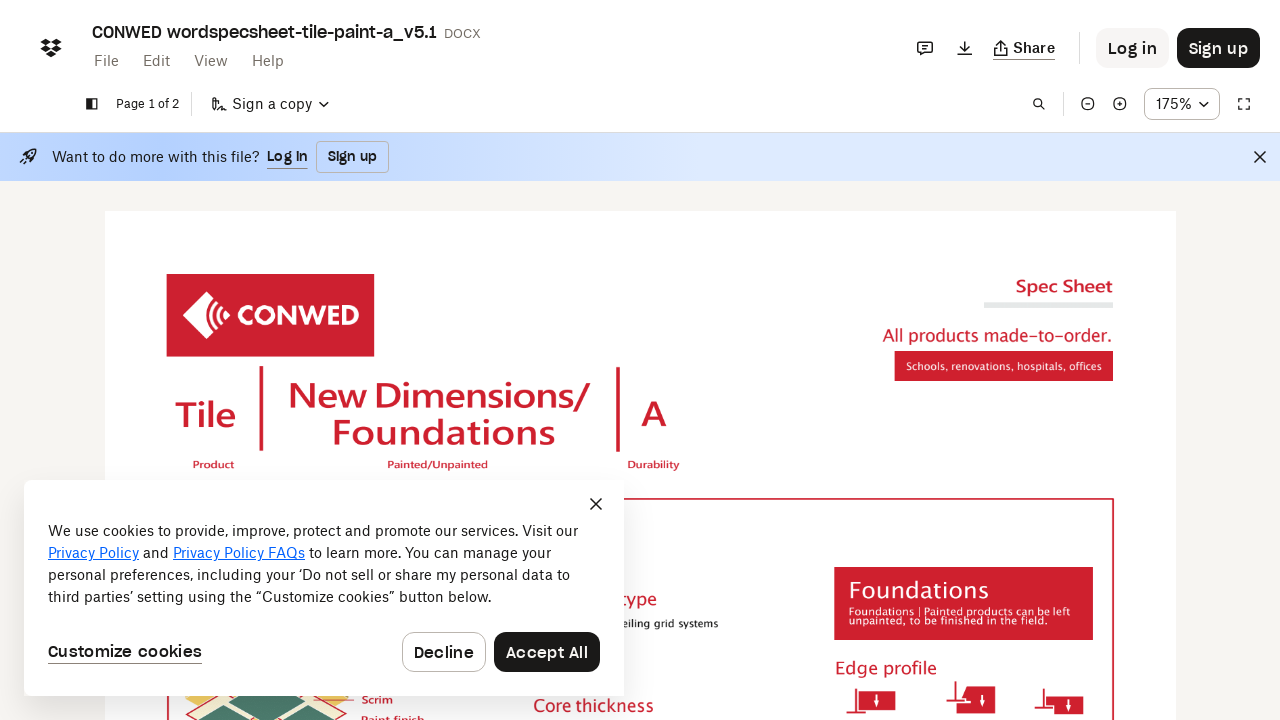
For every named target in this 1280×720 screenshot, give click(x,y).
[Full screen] (1244, 104)
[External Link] (260, 316)
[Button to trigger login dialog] (1132, 48)
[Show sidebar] (92, 104)
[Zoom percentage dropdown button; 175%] (1182, 104)
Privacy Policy (93, 552)
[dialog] (324, 588)
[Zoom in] (1120, 104)
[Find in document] (1039, 104)
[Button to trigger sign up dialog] (1218, 48)
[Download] (965, 48)
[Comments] (925, 48)
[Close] (1260, 157)
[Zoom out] (1088, 104)
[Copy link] (1024, 48)
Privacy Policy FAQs (239, 552)
